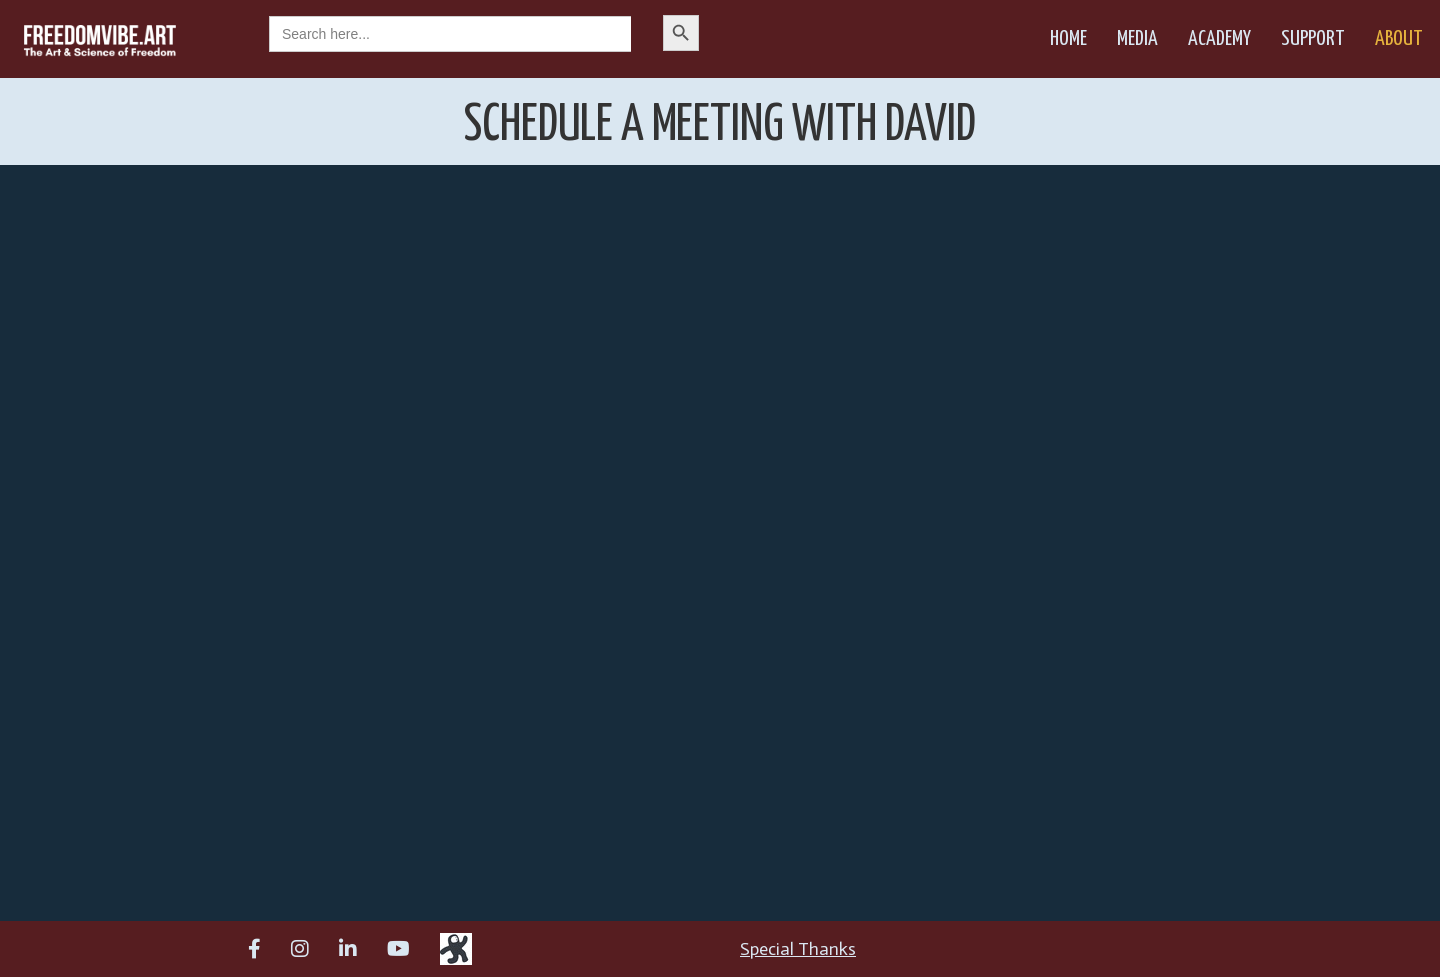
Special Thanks (798, 949)
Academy (1219, 39)
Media (1137, 39)
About (1399, 39)
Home (1068, 39)
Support (1313, 39)
